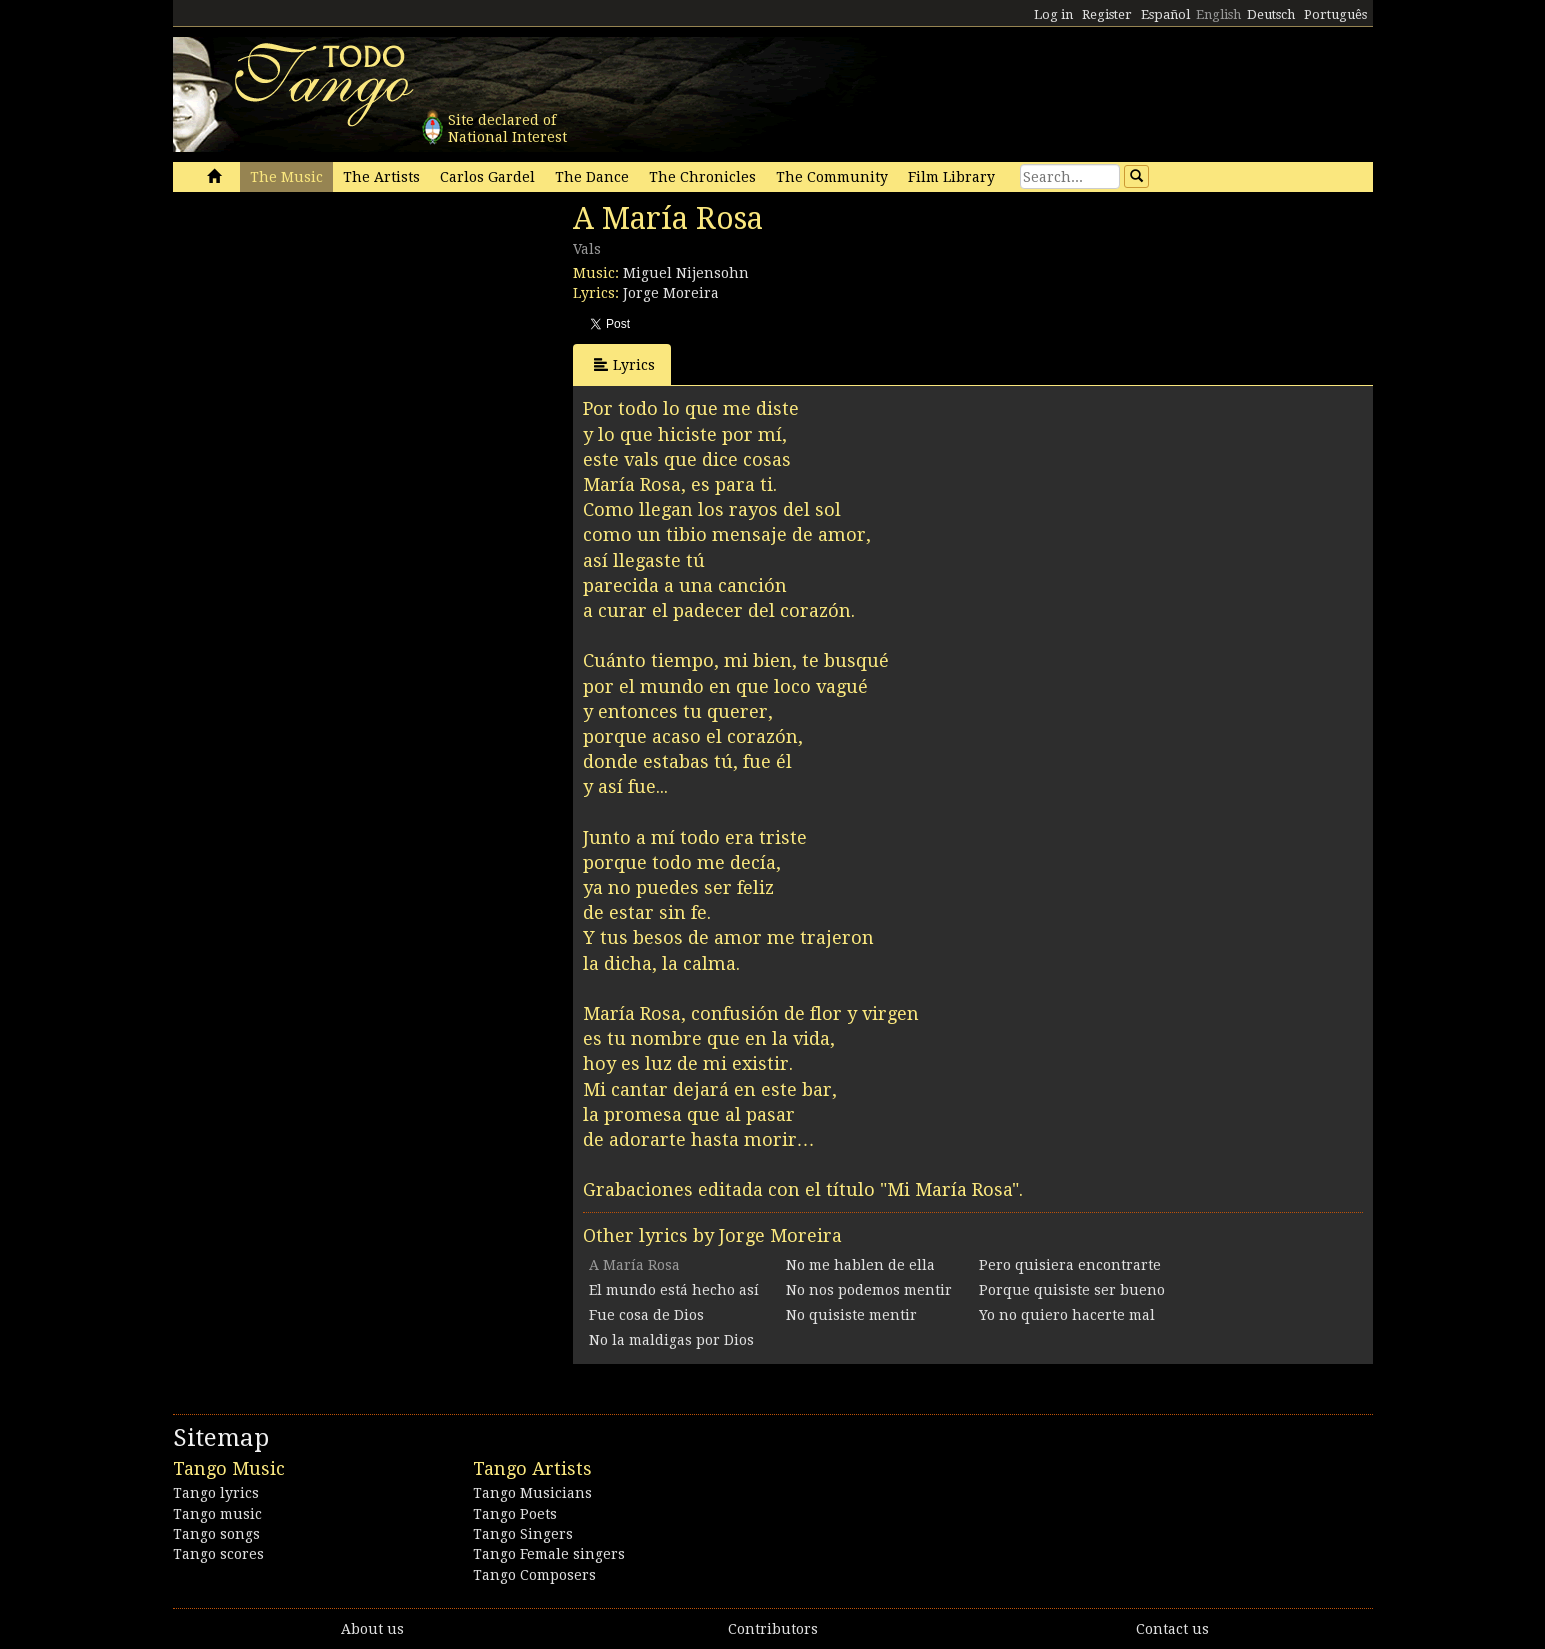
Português (1335, 14)
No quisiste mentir (851, 1315)
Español (1165, 14)
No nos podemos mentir (869, 1290)
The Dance (592, 177)
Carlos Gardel (487, 177)
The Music (286, 177)
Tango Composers (534, 1575)
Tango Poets (515, 1514)
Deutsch (1271, 14)
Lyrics (624, 364)
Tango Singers (523, 1534)
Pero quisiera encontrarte (1070, 1265)
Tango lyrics (216, 1493)
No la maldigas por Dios (671, 1340)
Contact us (1172, 1629)
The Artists (381, 177)
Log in (1053, 14)
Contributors (773, 1629)
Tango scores (218, 1554)
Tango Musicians (532, 1493)
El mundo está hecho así (674, 1290)
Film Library (951, 177)
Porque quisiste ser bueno (1072, 1290)
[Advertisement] (323, 338)
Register (1107, 14)
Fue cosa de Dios (646, 1315)
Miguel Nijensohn (686, 273)
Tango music (217, 1514)
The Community (832, 177)
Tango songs (216, 1534)
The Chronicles (702, 177)
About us (372, 1629)
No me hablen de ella (860, 1265)
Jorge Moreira (671, 293)
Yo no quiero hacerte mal (1067, 1315)
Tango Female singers (549, 1554)
